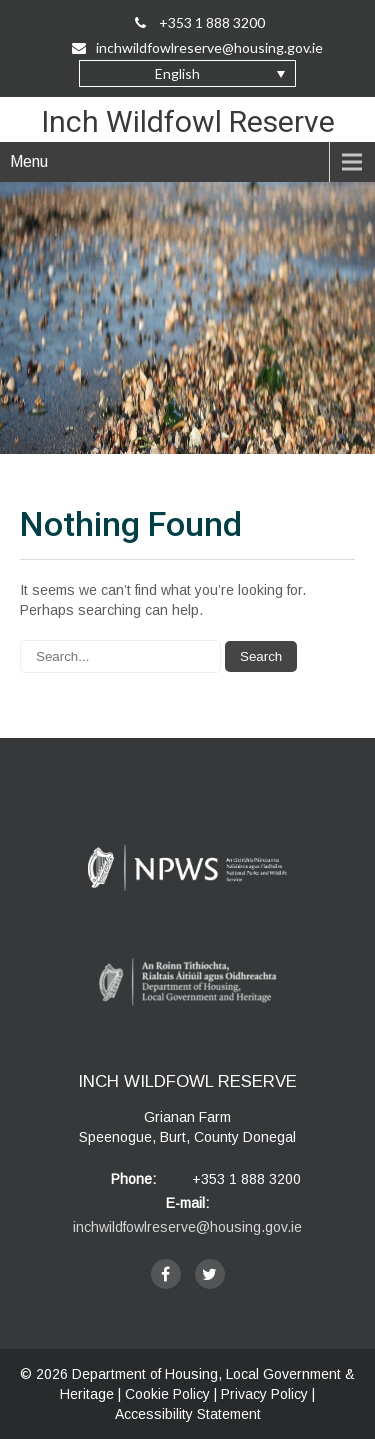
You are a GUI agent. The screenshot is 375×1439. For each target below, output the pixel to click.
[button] (187, 73)
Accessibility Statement (188, 1414)
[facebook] (166, 1274)
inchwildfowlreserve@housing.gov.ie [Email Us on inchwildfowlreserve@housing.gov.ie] (197, 47)
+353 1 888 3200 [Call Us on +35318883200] (200, 22)
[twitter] (210, 1274)
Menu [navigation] (29, 161)
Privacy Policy (264, 1394)
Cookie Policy (167, 1394)
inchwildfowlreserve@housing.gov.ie (187, 1227)
